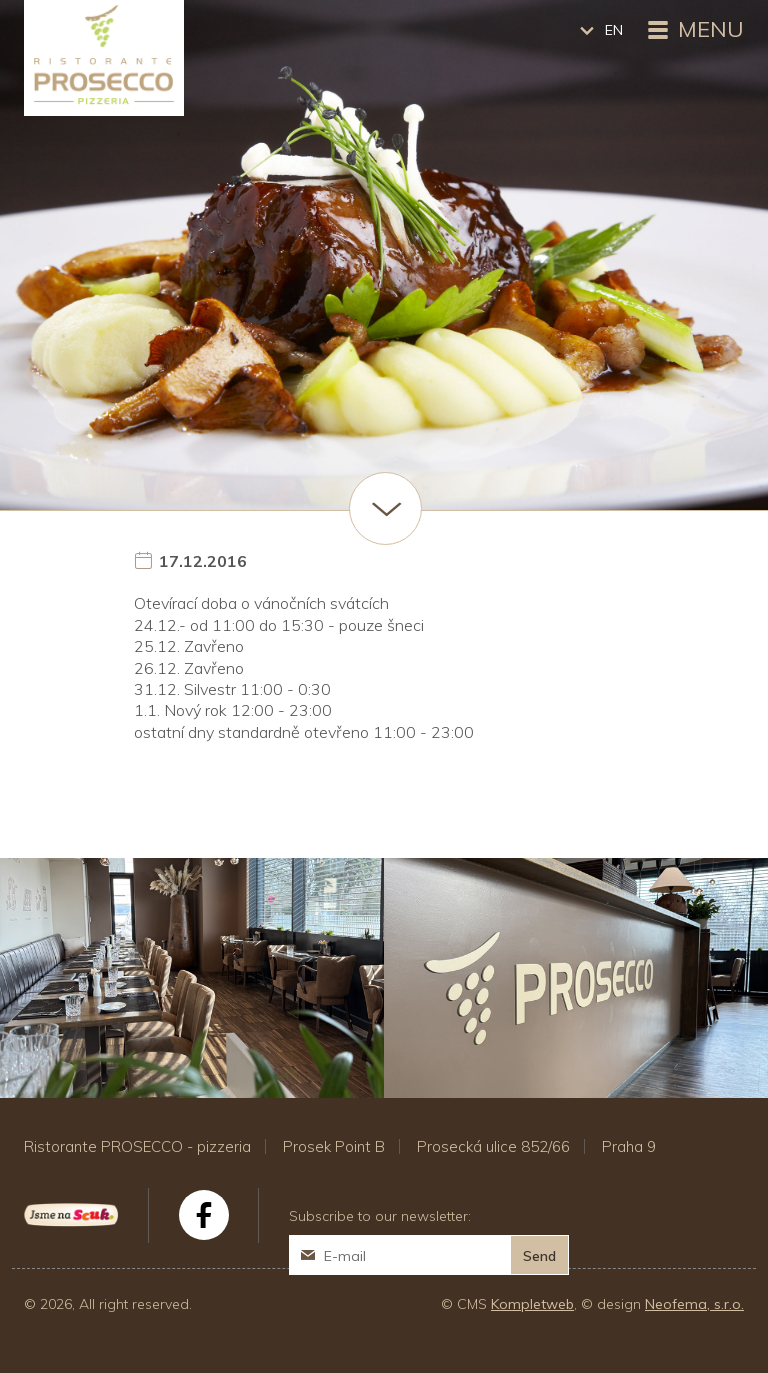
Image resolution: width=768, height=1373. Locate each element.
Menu (693, 31)
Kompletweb (532, 1304)
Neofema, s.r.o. (694, 1304)
